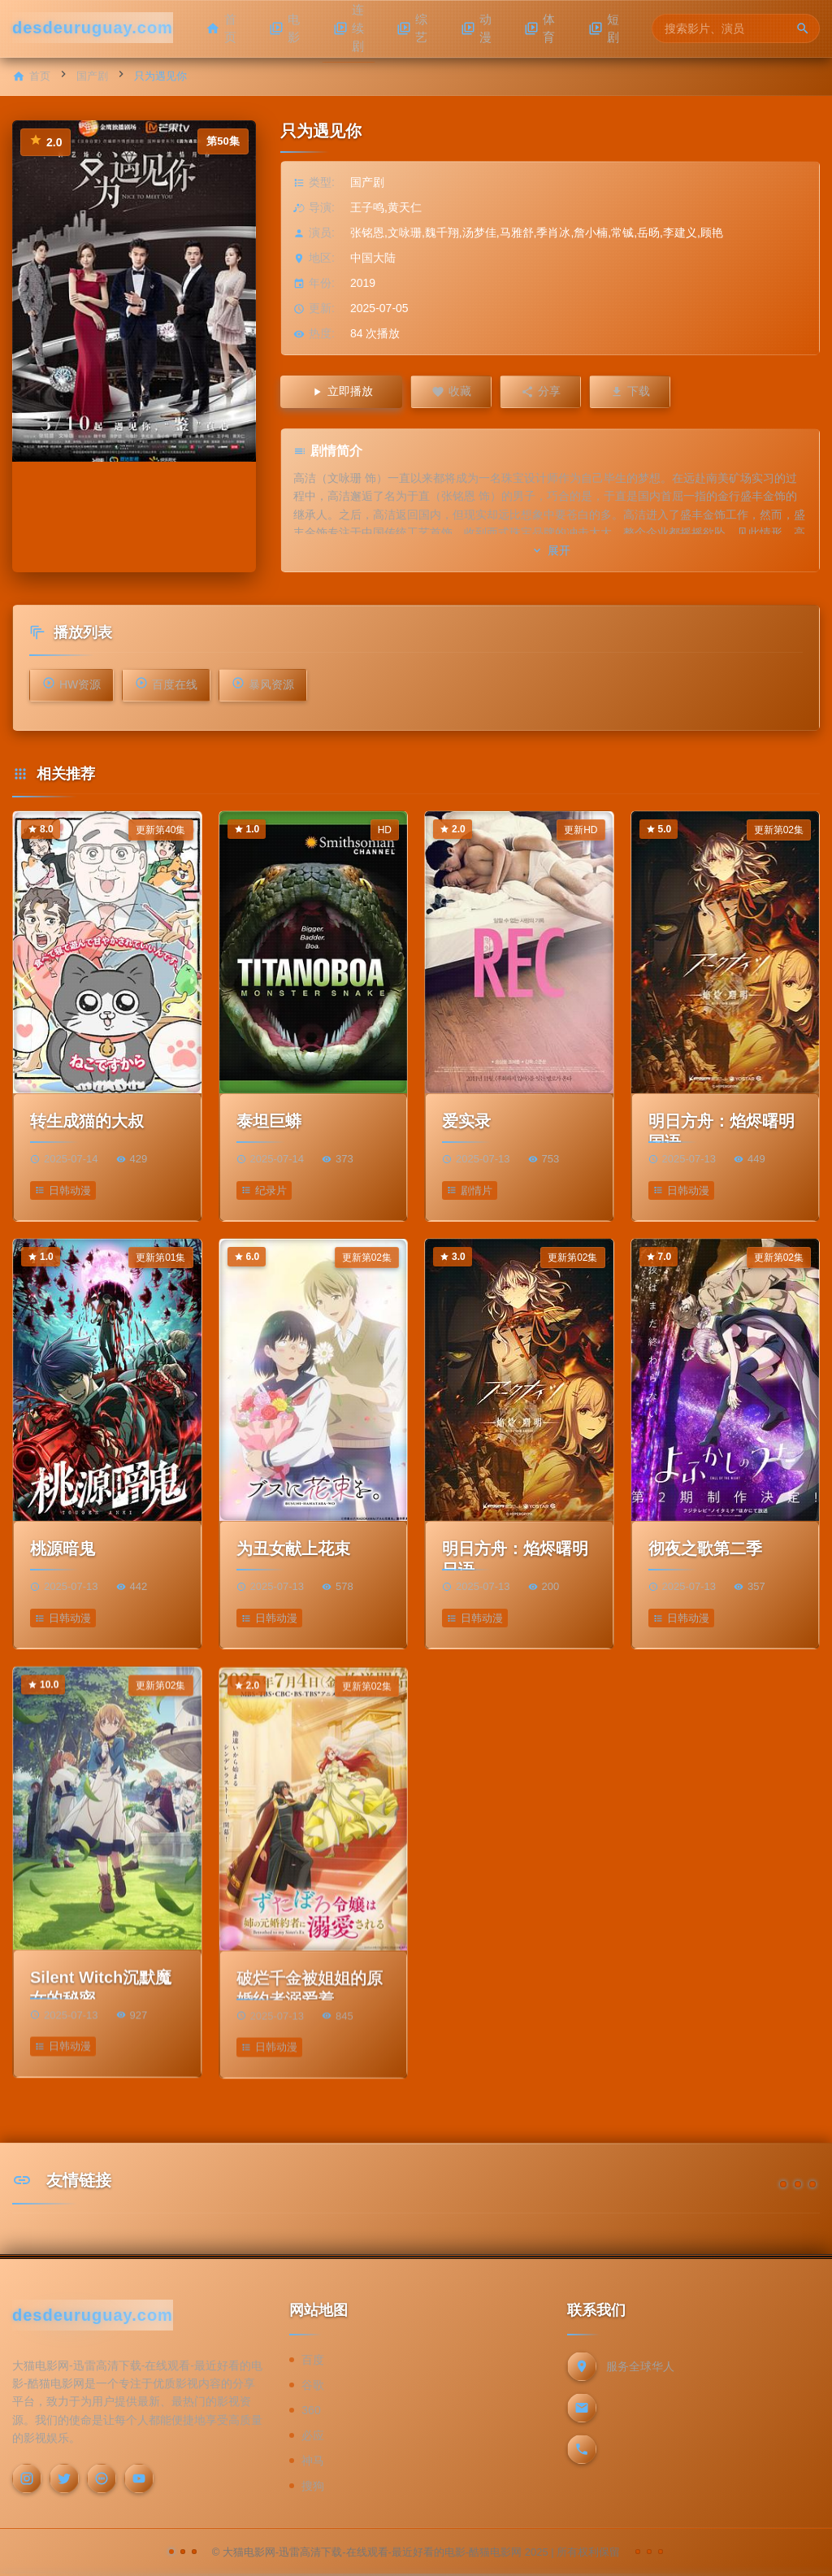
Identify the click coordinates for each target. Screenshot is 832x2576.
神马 (312, 2460)
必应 (312, 2435)
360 (310, 2410)
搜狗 (312, 2485)
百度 (312, 2359)
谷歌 (312, 2384)
